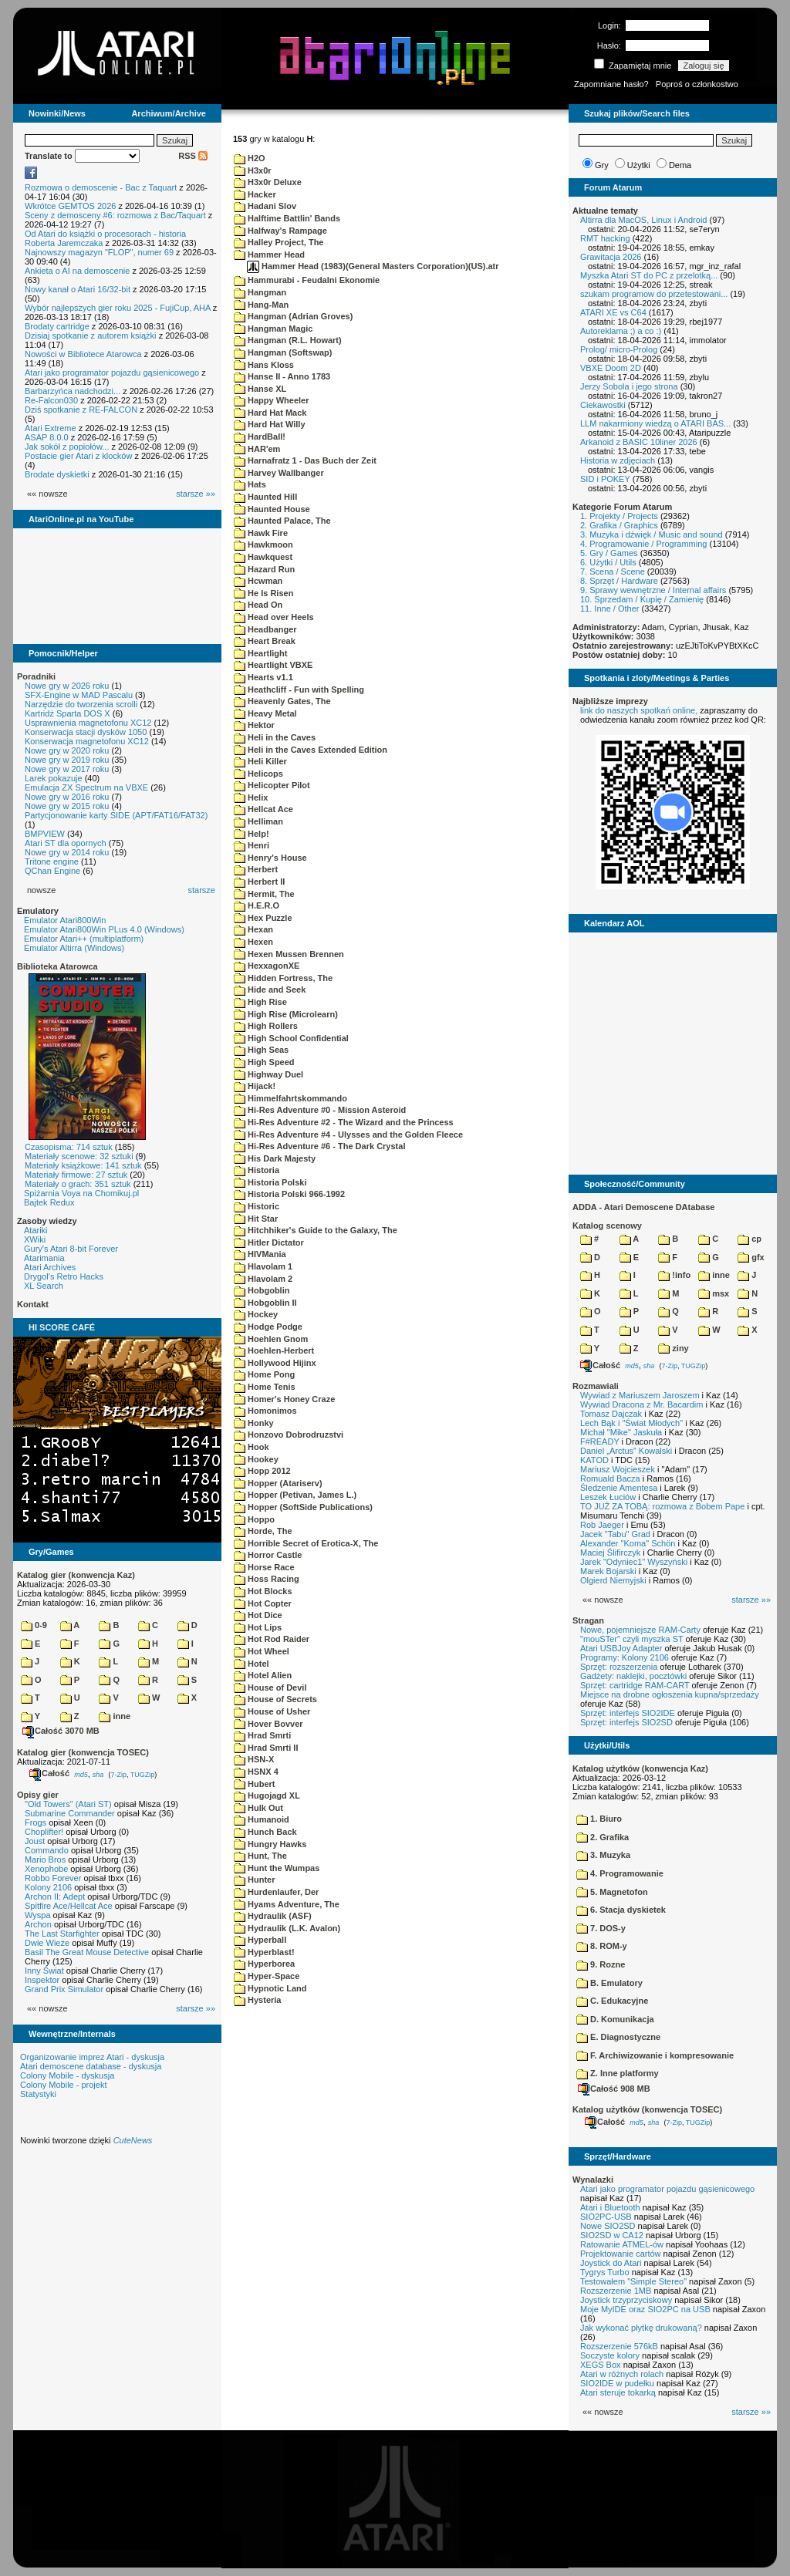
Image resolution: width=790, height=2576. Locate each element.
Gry (602, 165)
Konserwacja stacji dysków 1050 (86, 732)
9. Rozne (600, 1964)
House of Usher (272, 1711)
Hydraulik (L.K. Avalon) (287, 1928)
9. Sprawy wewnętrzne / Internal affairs (653, 590)
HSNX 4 (256, 1771)
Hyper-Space (266, 1976)
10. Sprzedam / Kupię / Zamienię (642, 599)
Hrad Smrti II (266, 1747)
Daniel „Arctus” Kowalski (626, 1450)
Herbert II (259, 881)
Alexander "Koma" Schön (627, 1543)
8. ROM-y (601, 1946)
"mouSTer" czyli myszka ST (632, 1639)
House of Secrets (275, 1699)
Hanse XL (260, 388)
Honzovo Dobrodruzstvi (288, 1434)
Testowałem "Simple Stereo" (633, 2281)
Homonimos (265, 1410)
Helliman (258, 821)
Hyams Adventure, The (286, 1904)
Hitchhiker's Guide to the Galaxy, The (315, 1230)
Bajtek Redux (49, 1202)
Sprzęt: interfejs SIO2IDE (627, 1713)
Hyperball (260, 1939)
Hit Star (256, 1218)
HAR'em (257, 448)
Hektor (254, 725)
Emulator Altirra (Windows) (74, 948)
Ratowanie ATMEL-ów (621, 2244)
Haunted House (272, 509)
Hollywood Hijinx (275, 1362)
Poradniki (36, 676)
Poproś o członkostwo (697, 84)
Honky (254, 1423)
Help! (251, 833)
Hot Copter (263, 1603)
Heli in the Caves (275, 737)
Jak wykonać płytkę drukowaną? (641, 2327)
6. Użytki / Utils (608, 562)
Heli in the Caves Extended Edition (310, 749)
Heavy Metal (265, 713)
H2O (249, 158)
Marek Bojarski (608, 1571)
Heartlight (260, 653)
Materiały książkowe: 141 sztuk (83, 1165)
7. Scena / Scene (612, 571)
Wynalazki (592, 2179)
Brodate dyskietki (57, 474)
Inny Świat (44, 1970)
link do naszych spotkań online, (638, 710)
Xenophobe (46, 1868)
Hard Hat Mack (270, 412)
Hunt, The (260, 1855)
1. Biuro (599, 1818)
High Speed (264, 1062)
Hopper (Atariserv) (278, 1483)
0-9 (34, 1625)
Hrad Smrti (262, 1735)
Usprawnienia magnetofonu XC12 (88, 722)
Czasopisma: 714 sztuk (69, 1146)
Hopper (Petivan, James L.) (295, 1494)
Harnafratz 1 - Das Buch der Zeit (305, 460)
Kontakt (33, 1304)
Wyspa (38, 1915)
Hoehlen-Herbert (274, 1350)
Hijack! (254, 1086)
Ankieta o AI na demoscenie (77, 270)
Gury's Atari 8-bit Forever (71, 1248)
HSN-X (254, 1759)
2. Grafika (602, 1837)
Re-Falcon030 (51, 400)
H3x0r (253, 170)
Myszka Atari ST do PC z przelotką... (648, 275)
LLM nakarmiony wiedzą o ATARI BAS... (655, 423)
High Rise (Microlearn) (286, 1014)
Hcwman (258, 580)
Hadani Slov (265, 206)
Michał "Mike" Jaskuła (621, 1432)
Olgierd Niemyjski (613, 1580)
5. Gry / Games (609, 553)
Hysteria (257, 1999)
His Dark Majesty (275, 1158)
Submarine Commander (70, 1813)
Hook (251, 1447)
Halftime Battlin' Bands (287, 218)
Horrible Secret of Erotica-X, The (306, 1543)
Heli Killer (260, 761)
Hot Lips (258, 1627)
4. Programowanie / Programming (643, 543)
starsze (201, 890)
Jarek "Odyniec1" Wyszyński (633, 1561)
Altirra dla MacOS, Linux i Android (643, 219)
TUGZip (142, 1774)
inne (114, 1716)
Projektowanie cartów (620, 2253)
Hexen (253, 941)
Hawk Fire (261, 533)
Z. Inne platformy (617, 2073)
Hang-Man (261, 304)
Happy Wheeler (271, 400)
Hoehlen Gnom (271, 1339)
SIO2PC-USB (606, 2216)
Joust (35, 1841)
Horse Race (264, 1567)
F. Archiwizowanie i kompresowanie (655, 2055)
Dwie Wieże (47, 1942)
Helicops (258, 773)
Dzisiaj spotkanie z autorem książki (91, 335)
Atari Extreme (50, 428)
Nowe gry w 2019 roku (67, 759)
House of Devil (270, 1687)
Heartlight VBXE (273, 664)
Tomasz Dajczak (611, 1413)
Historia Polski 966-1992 (289, 1194)
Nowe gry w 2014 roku (67, 852)
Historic (256, 1206)
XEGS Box (600, 2364)
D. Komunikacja (615, 2019)
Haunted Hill (265, 496)
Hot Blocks (263, 1591)
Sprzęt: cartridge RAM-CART (634, 1685)
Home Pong (264, 1374)
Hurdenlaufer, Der (276, 1892)
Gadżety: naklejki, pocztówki (633, 1676)
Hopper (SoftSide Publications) (303, 1507)
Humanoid (261, 1819)
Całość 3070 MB (61, 1730)
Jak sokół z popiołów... (67, 446)
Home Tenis (264, 1386)
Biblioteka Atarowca (57, 966)
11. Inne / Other (609, 608)
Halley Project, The (278, 242)
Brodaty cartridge (57, 326)
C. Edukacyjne (612, 2000)
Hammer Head (269, 254)
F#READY (600, 1441)
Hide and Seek (270, 989)
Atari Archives (50, 1267)
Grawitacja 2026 (611, 256)
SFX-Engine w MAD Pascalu (79, 695)
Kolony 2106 (48, 1887)
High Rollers (266, 1025)
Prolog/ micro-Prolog (618, 349)
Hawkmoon (263, 544)
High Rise (260, 1001)
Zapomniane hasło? (611, 84)
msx (713, 1293)
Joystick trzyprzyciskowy (626, 2300)
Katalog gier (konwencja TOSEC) (83, 1752)
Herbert (256, 869)
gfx (751, 1257)
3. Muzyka (603, 1855)
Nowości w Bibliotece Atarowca (83, 354)
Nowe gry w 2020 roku (67, 750)
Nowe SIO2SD (608, 2225)
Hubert (254, 1784)
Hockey (256, 1314)
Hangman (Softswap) (283, 352)
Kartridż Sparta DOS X (67, 713)
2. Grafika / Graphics (619, 525)
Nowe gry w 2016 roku (67, 796)
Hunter (254, 1879)
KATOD (594, 1460)
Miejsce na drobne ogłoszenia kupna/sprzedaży (669, 1694)
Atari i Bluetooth (610, 2207)
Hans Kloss (264, 364)
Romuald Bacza (610, 1478)
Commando (47, 1850)
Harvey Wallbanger (279, 472)
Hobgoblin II (265, 1302)
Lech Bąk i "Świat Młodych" (631, 1423)
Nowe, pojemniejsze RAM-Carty (640, 1629)
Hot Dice (258, 1615)
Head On (258, 604)
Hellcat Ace (263, 809)
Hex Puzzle (263, 917)
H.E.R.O (256, 905)
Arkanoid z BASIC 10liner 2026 (638, 442)
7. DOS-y (601, 1928)
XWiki (35, 1239)
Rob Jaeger (602, 1524)
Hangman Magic (273, 328)
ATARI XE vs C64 (613, 312)
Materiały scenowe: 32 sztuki (79, 1156)
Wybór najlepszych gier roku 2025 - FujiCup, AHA (118, 307)
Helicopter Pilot (272, 785)
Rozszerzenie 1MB (615, 2290)
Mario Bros (45, 1859)
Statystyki (38, 2094)
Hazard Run (264, 569)
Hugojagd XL (267, 1795)
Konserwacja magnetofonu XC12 (87, 741)
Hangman (260, 292)
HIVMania (260, 1254)
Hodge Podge (268, 1326)
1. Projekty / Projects (619, 516)
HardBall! (259, 436)
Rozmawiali (595, 1386)
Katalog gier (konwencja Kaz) (76, 1575)
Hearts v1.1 (263, 677)
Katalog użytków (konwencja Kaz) (640, 1768)
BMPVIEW (45, 833)
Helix (251, 797)
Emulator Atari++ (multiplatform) (83, 938)
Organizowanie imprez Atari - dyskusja (92, 2057)
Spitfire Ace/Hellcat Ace (69, 1905)
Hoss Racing (266, 1578)
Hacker (255, 194)
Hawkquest (263, 556)
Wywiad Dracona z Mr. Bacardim (641, 1404)
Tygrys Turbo (605, 2272)
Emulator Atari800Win (65, 920)
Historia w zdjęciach (617, 460)
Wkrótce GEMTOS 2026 (70, 206)
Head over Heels (274, 617)
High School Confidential (291, 1038)
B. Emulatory (609, 1983)
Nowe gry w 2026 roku (67, 685)
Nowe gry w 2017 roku (67, 769)
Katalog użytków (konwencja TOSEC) (647, 2109)
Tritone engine (52, 861)
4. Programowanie (619, 1873)
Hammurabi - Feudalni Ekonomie (307, 280)
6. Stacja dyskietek (621, 1909)
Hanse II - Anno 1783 (282, 376)
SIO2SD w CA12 (611, 2235)
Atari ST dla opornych (65, 843)
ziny (673, 1348)
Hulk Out (258, 1807)
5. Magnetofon (612, 1892)
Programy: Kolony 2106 (624, 1657)
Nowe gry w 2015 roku (67, 806)
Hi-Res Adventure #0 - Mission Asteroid (320, 1109)
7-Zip (118, 1774)
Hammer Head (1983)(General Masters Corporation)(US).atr (373, 266)
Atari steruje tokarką (618, 2392)
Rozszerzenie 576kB (619, 2346)
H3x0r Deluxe (268, 182)
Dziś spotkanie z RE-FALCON (81, 409)
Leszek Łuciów (608, 1497)
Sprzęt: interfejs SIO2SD (626, 1722)
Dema (680, 165)
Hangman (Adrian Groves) (293, 316)
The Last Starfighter (62, 1933)
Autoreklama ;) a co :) (620, 330)
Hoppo (254, 1519)
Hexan (253, 929)
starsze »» (195, 493)
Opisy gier (38, 1794)
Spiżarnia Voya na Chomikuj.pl (81, 1193)
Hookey (256, 1459)
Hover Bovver (268, 1723)
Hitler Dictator (269, 1242)
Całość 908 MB (614, 2088)
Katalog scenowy (607, 1225)
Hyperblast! (264, 1952)
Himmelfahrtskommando (290, 1098)
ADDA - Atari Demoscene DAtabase (643, 1207)
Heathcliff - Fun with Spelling (299, 689)
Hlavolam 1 (263, 1266)
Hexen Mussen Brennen (289, 954)
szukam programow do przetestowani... (654, 293)
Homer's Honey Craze (284, 1399)
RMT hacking (605, 238)
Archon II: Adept (56, 1896)
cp (749, 1238)
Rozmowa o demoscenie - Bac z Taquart (101, 187)
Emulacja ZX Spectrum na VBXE (86, 787)
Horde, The (263, 1531)
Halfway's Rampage (280, 230)
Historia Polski (270, 1182)
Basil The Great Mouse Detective (87, 1952)
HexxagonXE (266, 965)
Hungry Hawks (270, 1844)
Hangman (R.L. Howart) (288, 340)
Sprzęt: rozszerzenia (618, 1666)
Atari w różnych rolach (621, 2374)
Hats (250, 484)
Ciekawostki (603, 405)
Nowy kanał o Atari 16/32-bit (77, 289)
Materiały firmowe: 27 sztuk (76, 1174)
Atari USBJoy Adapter (621, 1648)
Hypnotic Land (270, 1988)
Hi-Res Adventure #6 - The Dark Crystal (319, 1146)
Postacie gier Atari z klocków (78, 455)
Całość (49, 1773)
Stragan (588, 1620)
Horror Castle (268, 1554)
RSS (193, 155)
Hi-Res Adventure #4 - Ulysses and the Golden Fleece (348, 1134)
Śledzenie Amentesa (618, 1487)
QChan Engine (52, 870)
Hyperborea (264, 1963)
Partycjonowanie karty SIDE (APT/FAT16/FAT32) (116, 815)
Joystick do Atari (610, 2262)
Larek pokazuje (54, 778)
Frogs (35, 1822)
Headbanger (265, 629)
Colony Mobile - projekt (63, 2084)
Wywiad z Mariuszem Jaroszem (640, 1395)
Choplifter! (44, 1831)
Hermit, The (264, 894)
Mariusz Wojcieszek (617, 1469)
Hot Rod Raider (271, 1639)
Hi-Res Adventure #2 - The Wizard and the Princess (344, 1122)
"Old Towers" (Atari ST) (68, 1804)
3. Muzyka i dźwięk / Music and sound (651, 534)
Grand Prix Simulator (64, 1989)
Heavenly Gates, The (282, 701)
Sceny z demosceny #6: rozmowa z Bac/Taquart (115, 215)
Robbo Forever (53, 1878)
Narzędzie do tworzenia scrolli (81, 704)
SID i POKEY (605, 479)
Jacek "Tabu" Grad (615, 1534)
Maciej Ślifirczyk (610, 1552)
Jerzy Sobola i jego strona (629, 386)
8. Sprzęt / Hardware (619, 580)
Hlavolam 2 (263, 1278)
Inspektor (42, 1979)
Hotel (251, 1663)
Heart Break (264, 641)
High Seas (261, 1049)
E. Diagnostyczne (618, 2037)
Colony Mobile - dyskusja (67, 2075)
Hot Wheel (261, 1651)
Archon (38, 1924)
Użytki (638, 165)
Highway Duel (268, 1074)
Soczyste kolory (610, 2355)
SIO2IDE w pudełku (617, 2383)
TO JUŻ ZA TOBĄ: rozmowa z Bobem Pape (662, 1506)
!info (674, 1275)
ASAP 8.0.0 (47, 437)
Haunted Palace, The (282, 520)
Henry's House (270, 857)
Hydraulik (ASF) (273, 1915)
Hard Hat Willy (270, 424)
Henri (251, 845)
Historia (256, 1170)
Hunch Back (265, 1831)
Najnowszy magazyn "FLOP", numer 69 (99, 252)
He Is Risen (263, 593)
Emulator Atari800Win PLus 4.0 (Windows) (104, 929)
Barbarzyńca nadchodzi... (72, 391)
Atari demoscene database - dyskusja (90, 2066)
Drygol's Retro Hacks (63, 1276)
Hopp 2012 (262, 1470)
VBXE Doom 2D (610, 368)
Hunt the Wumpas (276, 1868)
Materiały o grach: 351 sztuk (78, 1184)
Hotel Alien (263, 1675)
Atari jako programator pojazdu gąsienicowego (112, 372)
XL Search (43, 1285)
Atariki (36, 1230)
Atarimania (44, 1258)
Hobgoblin (261, 1290)
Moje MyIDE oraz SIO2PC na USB (645, 2309)
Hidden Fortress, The (283, 978)
